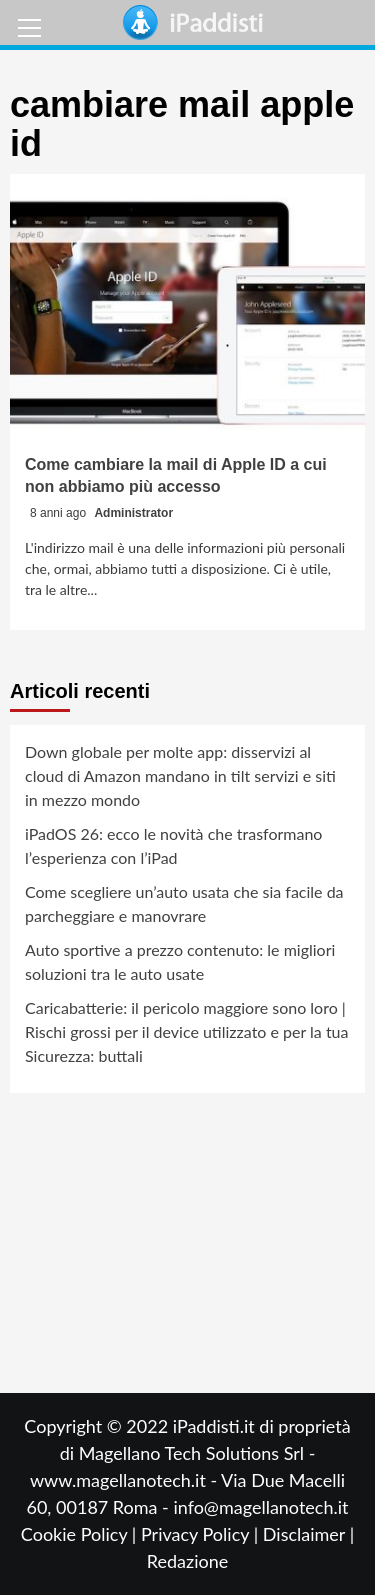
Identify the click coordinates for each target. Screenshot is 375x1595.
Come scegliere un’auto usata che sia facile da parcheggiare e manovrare (184, 903)
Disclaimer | (308, 1534)
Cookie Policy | (81, 1534)
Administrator (133, 513)
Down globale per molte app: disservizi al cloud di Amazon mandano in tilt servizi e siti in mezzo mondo (180, 775)
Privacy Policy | (202, 1534)
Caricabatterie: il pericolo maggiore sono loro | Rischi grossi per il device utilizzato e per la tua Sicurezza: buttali (186, 1031)
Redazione (187, 1561)
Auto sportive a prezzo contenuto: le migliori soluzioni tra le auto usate (180, 961)
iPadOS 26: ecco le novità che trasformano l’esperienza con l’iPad (173, 845)
